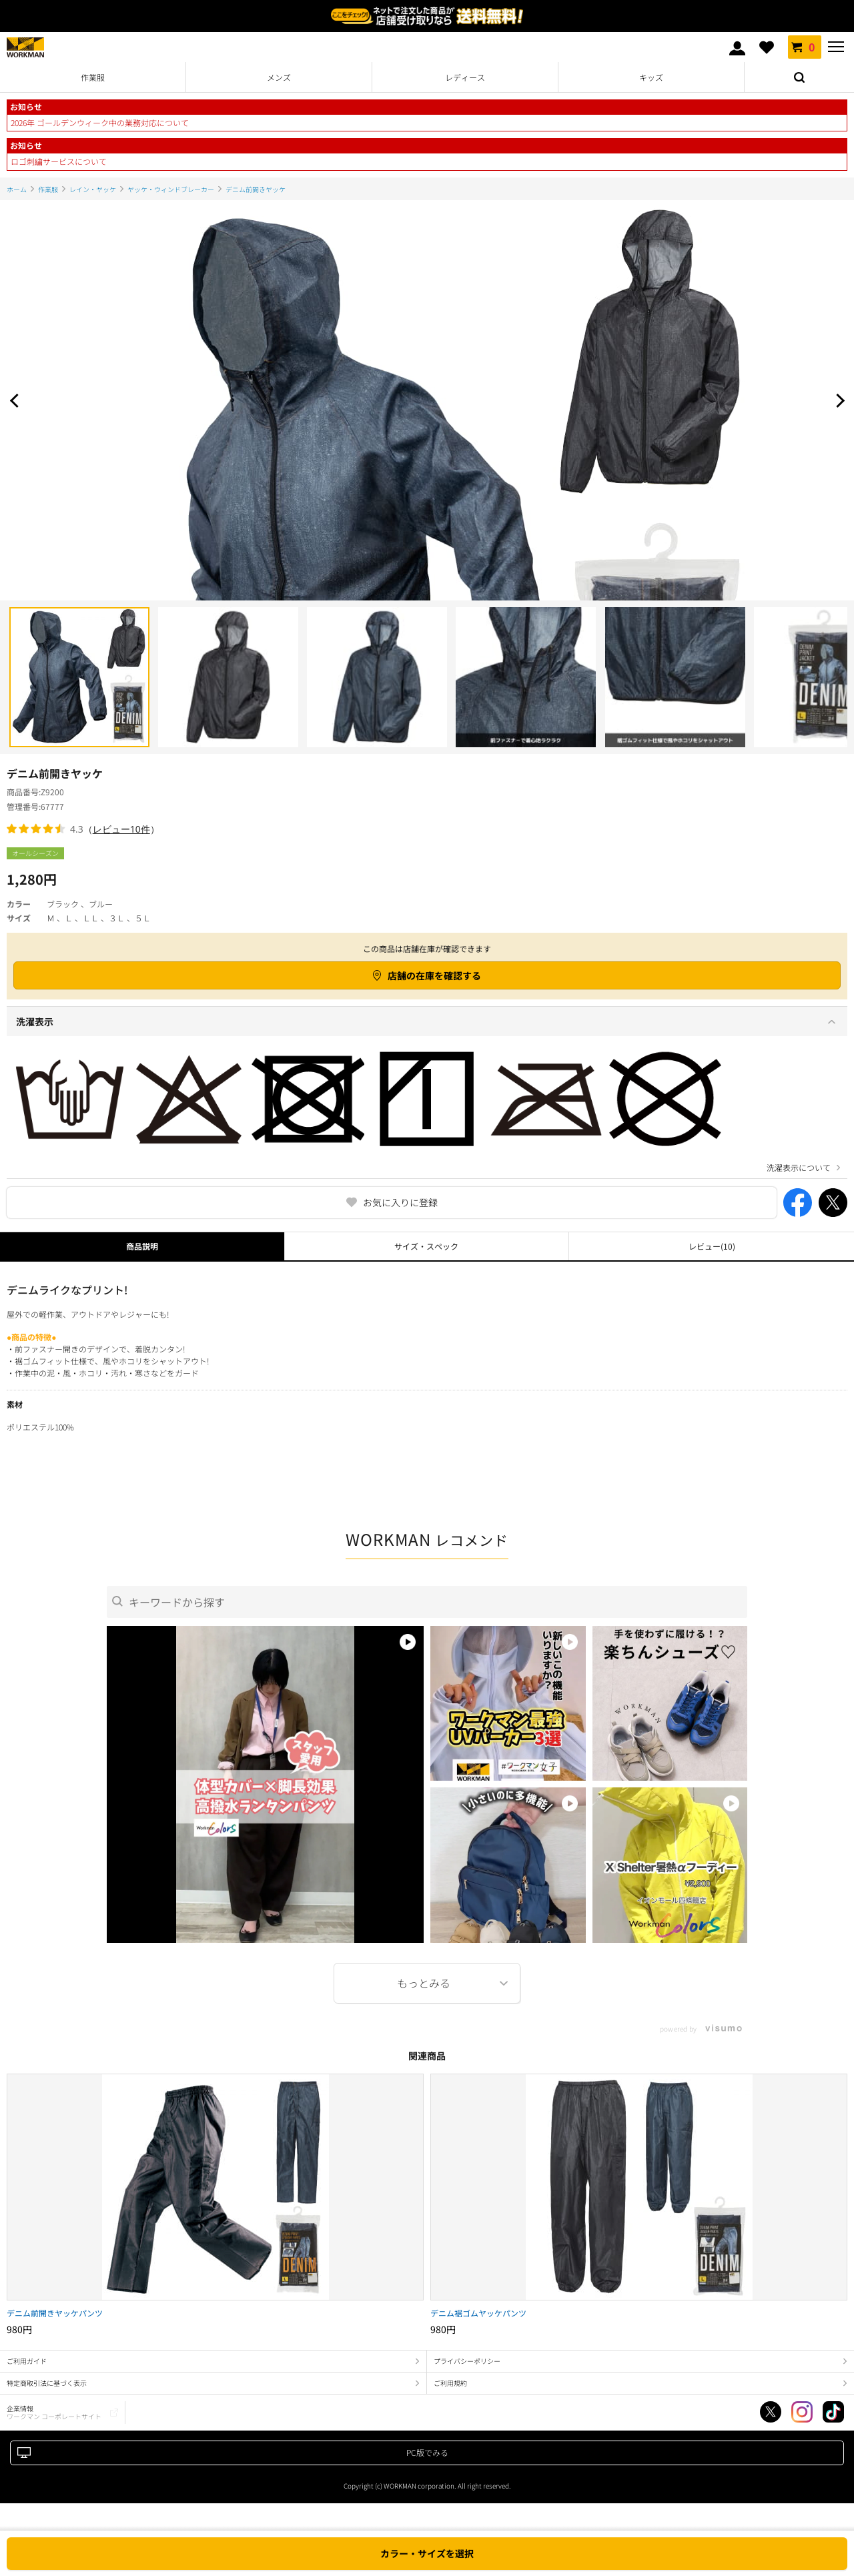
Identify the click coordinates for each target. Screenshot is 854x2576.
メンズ (279, 77)
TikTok (833, 2412)
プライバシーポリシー (467, 2361)
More (427, 1983)
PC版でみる (427, 2452)
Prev (17, 400)
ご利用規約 (450, 2383)
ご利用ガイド (27, 2361)
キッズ (651, 77)
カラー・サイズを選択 (427, 2553)
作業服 (93, 77)
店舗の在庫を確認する (434, 975)
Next (837, 400)
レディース (465, 77)
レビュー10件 (121, 829)
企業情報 (54, 2412)
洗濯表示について (799, 1168)
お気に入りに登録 (400, 1202)
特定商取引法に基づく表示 (47, 2383)
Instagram (802, 2412)
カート (804, 47)
